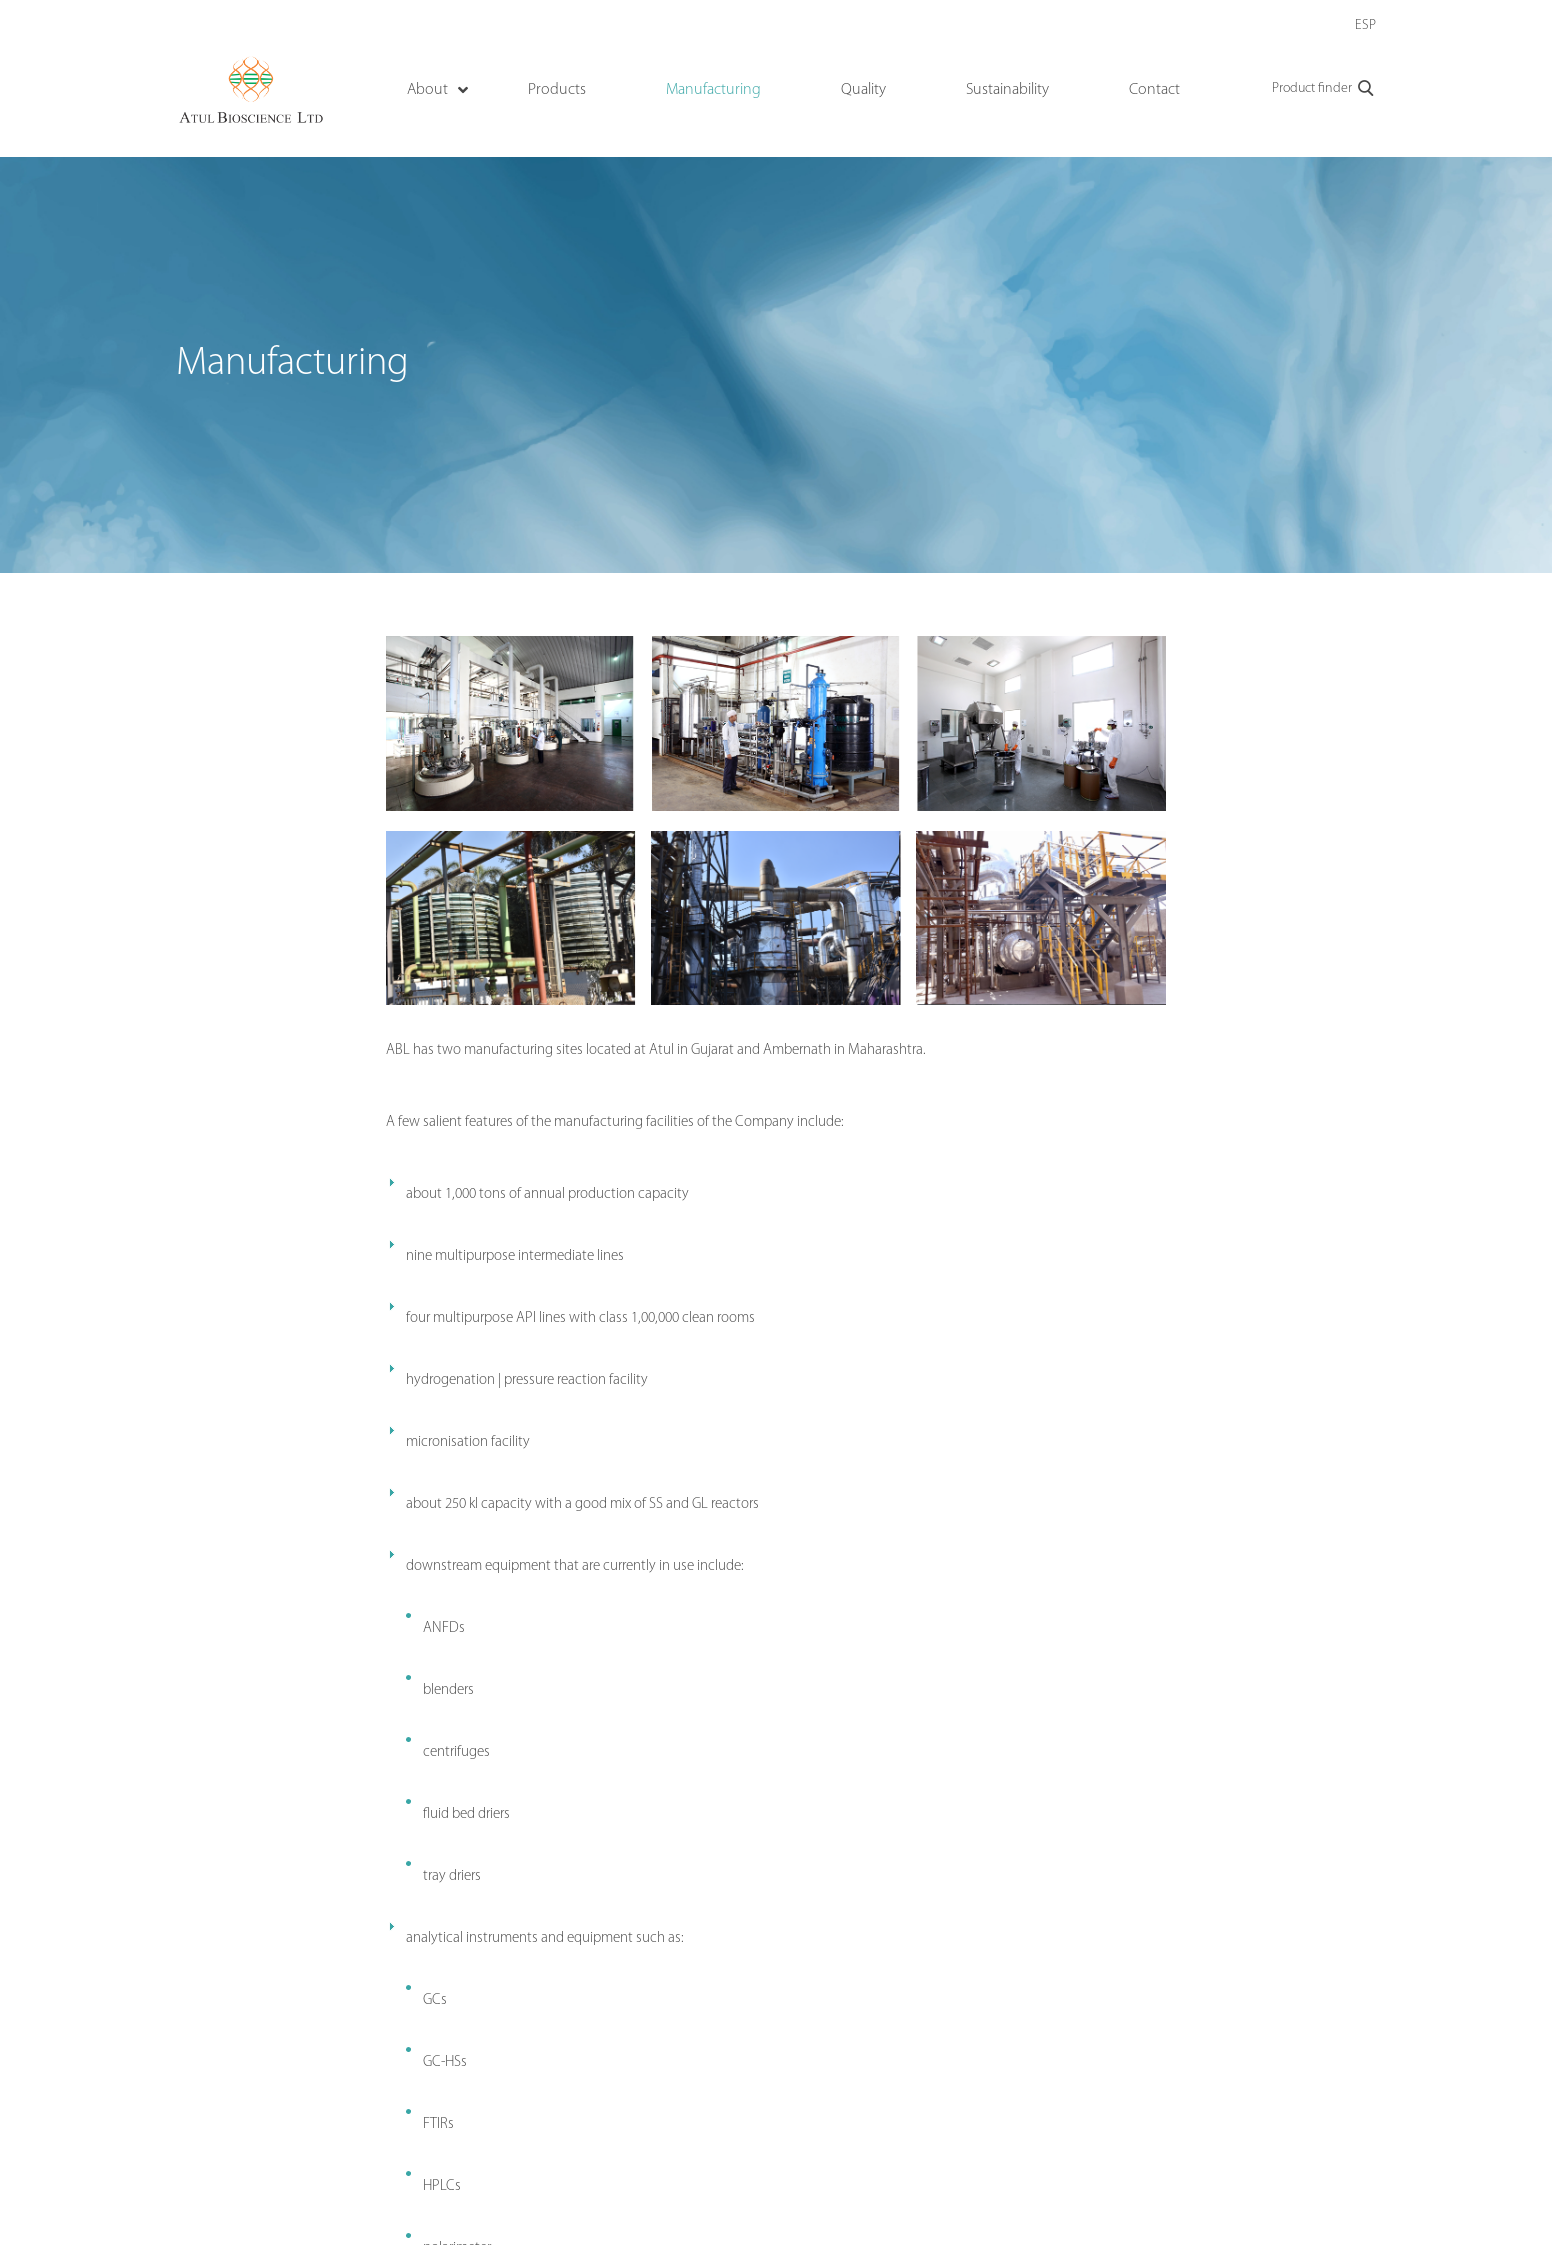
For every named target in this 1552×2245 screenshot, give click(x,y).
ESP (1365, 25)
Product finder (1324, 89)
